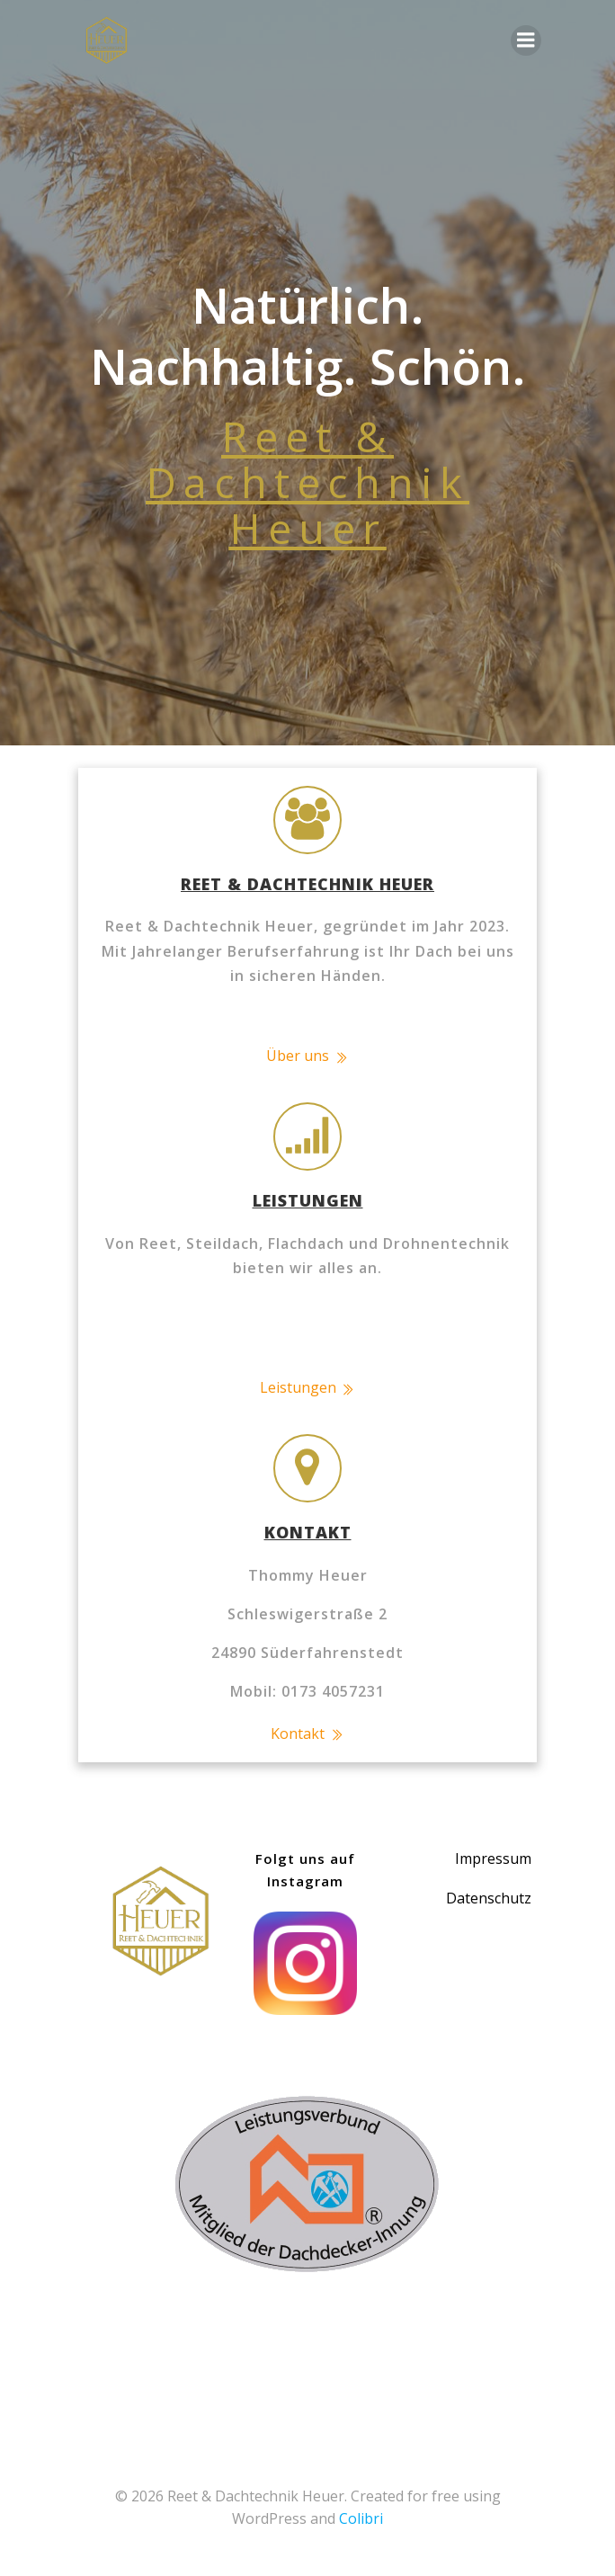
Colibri (361, 2518)
